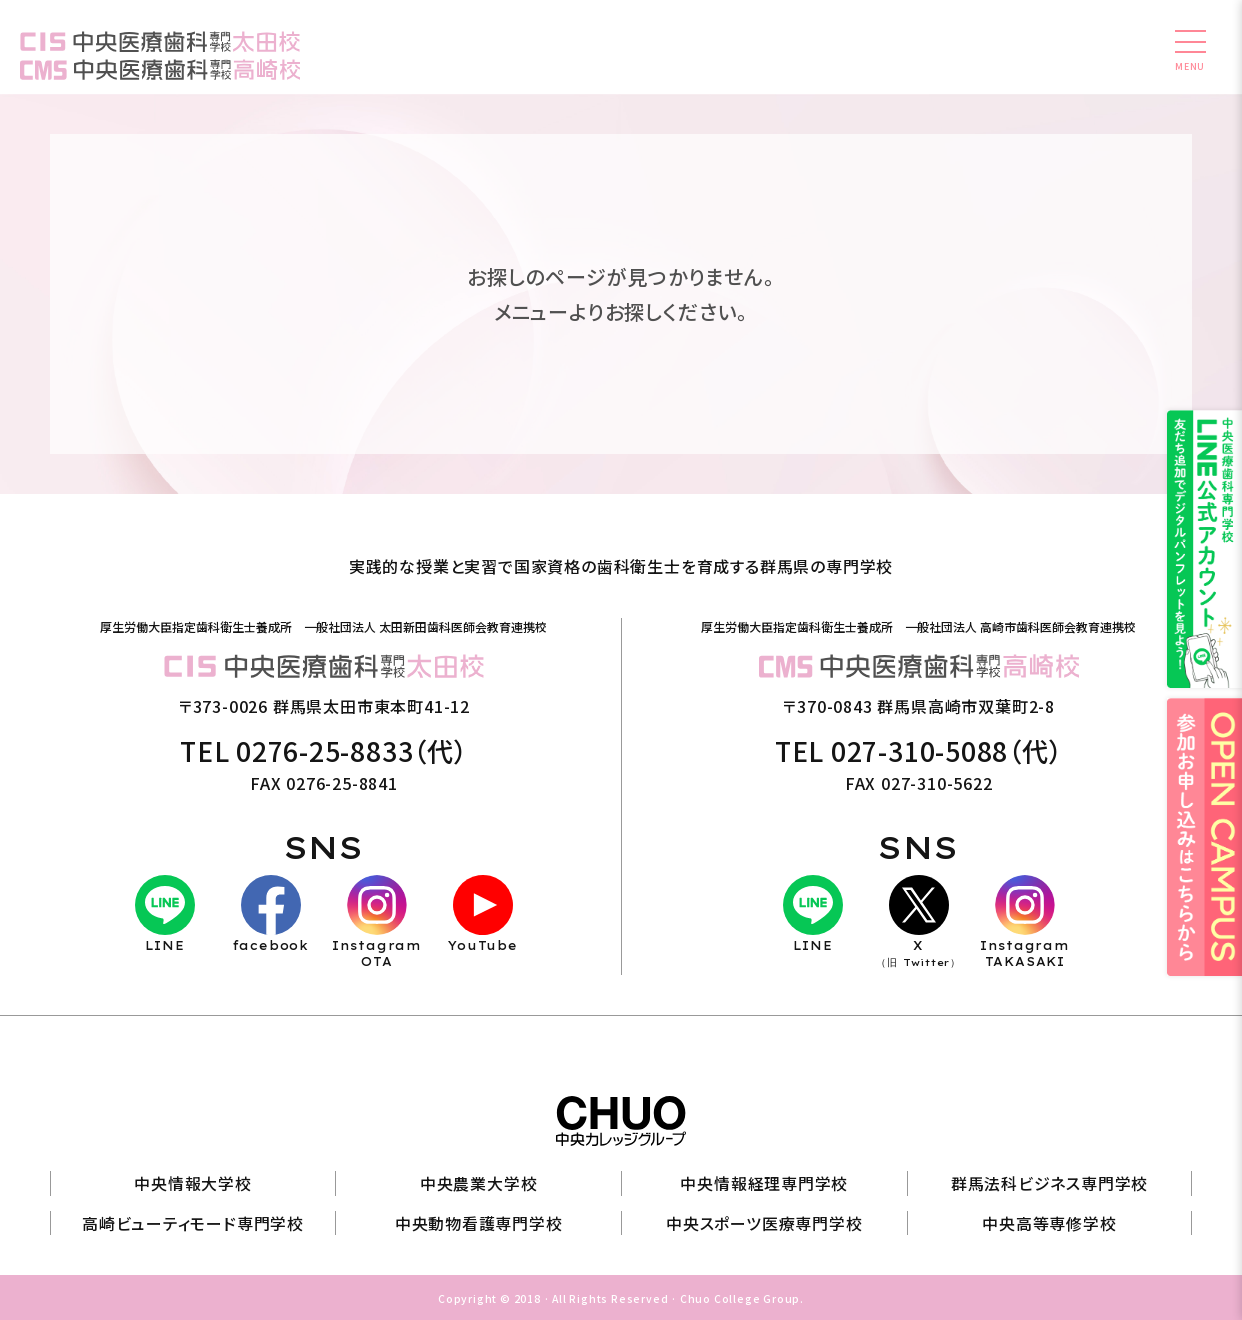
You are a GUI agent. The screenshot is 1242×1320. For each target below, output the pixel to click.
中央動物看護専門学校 (479, 1221)
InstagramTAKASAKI (1025, 922)
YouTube (483, 915)
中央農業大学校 (479, 1182)
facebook (271, 915)
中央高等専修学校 (1049, 1221)
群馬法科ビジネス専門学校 (1050, 1182)
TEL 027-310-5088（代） (919, 751)
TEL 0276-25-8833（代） (324, 751)
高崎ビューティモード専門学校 (193, 1221)
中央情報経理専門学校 (764, 1182)
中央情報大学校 (193, 1182)
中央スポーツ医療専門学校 (764, 1221)
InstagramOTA (377, 922)
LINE (165, 915)
